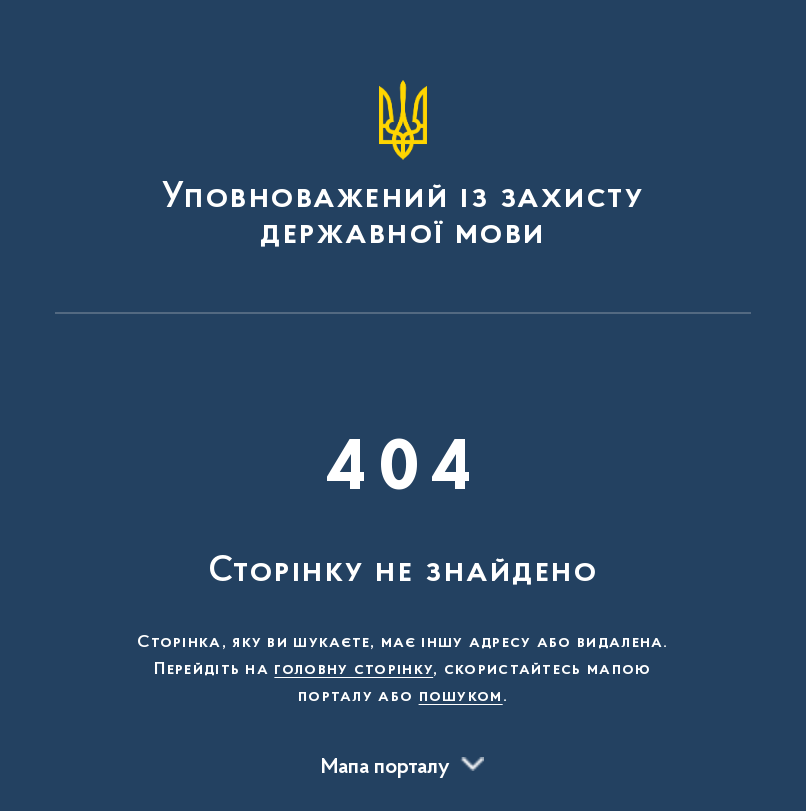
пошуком (461, 697)
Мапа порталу (385, 768)
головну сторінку (353, 670)
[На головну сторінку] (403, 166)
